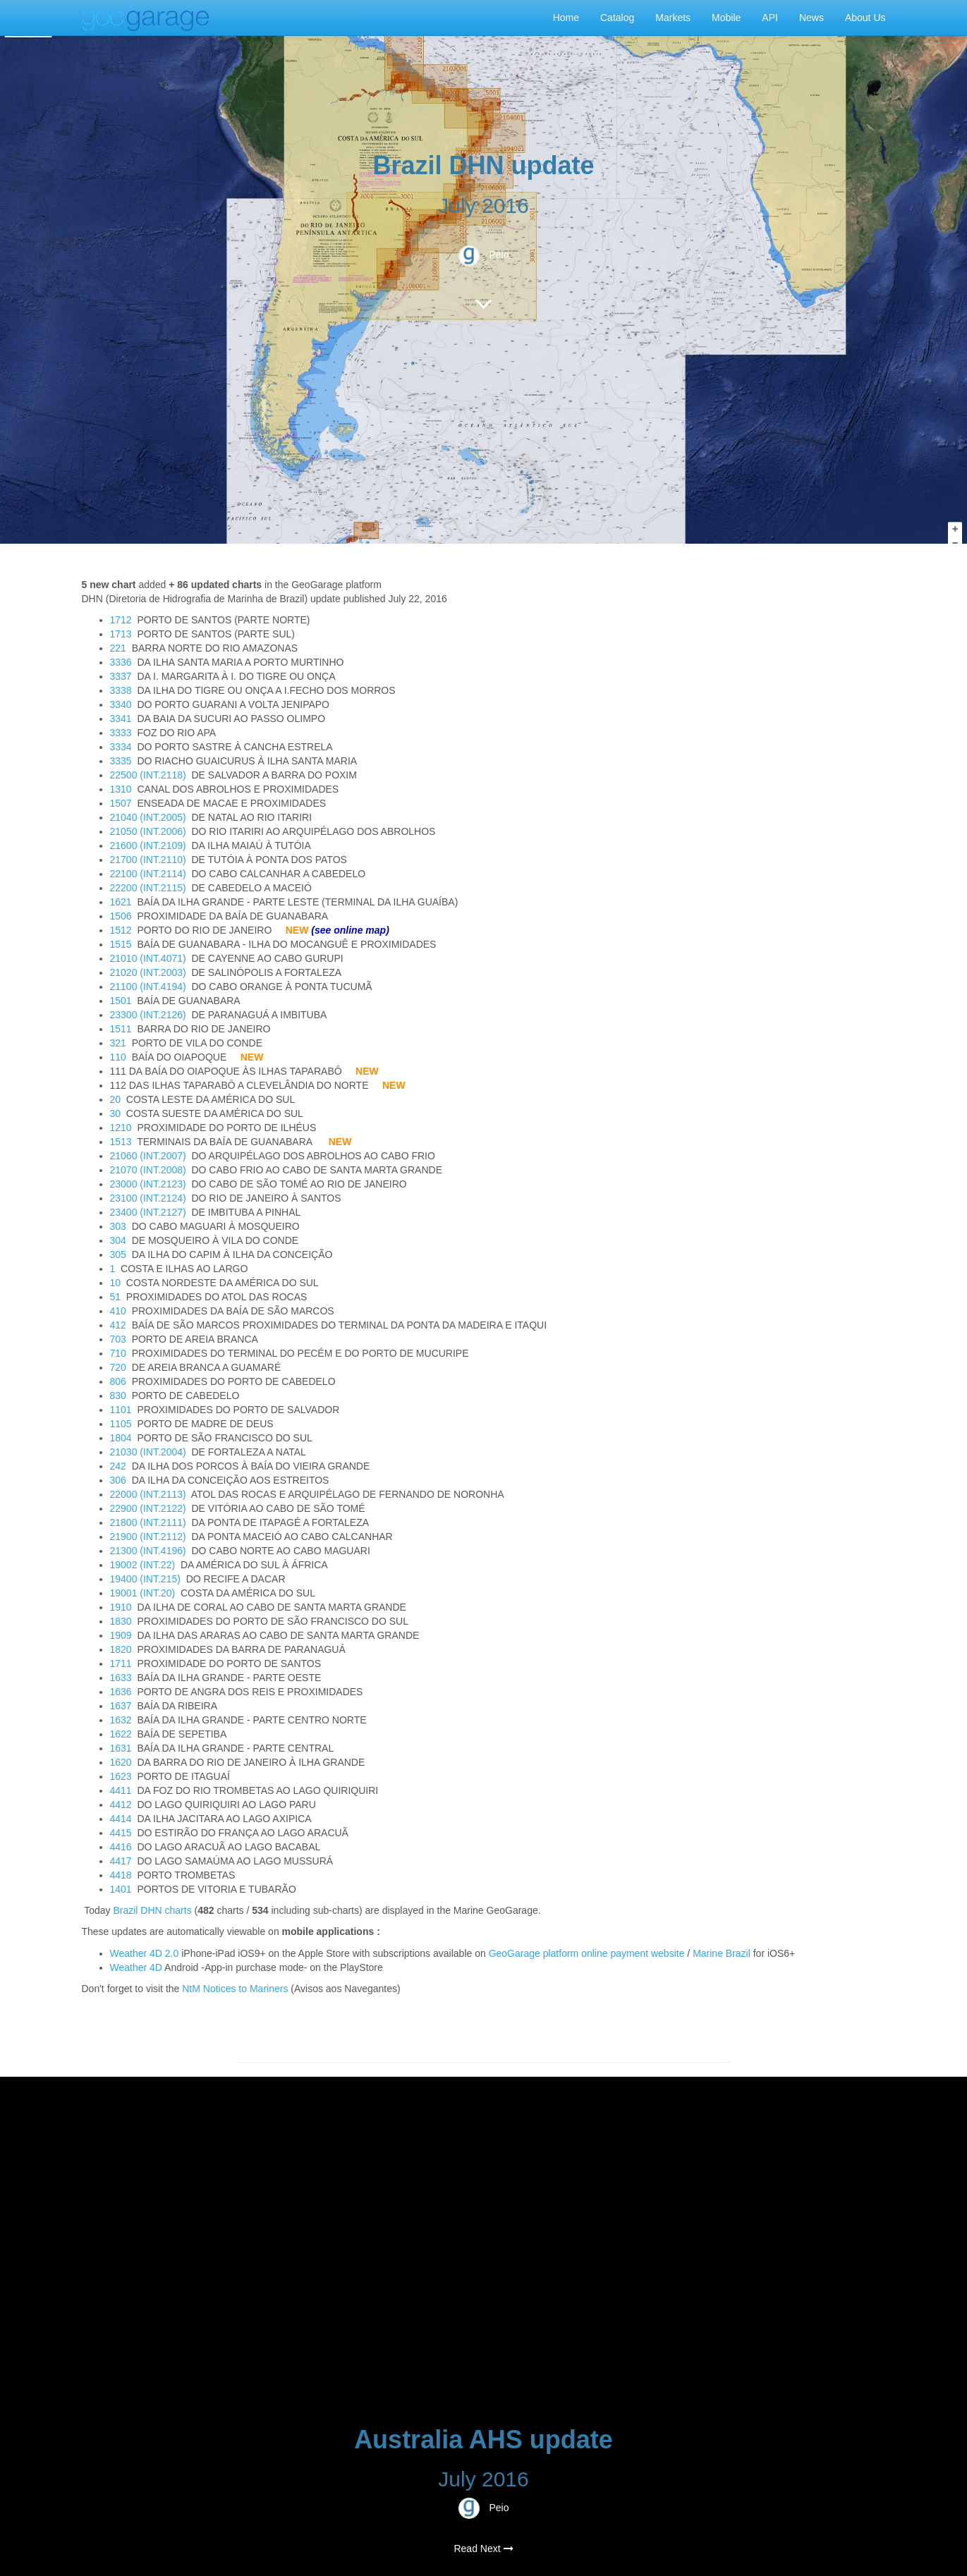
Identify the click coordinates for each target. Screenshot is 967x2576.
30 (115, 1113)
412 (118, 1325)
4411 (121, 1790)
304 (118, 1240)
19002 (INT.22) (143, 1564)
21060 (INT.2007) (148, 1155)
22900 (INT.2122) (148, 1508)
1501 (121, 1000)
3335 (121, 761)
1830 (121, 1621)
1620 (121, 1762)
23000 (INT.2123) (148, 1184)
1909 (121, 1635)
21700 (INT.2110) (148, 859)
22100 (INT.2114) (148, 873)
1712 (121, 619)
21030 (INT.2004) (148, 1452)
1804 (121, 1437)
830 (118, 1395)
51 (115, 1296)
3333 (121, 732)
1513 (121, 1141)
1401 (121, 1889)
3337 (121, 676)
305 (118, 1254)
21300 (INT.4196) (148, 1550)
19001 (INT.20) (143, 1593)
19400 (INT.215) (145, 1579)
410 (118, 1311)
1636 (121, 1691)
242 (118, 1466)
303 (118, 1226)
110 (118, 1057)
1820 (121, 1649)
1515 (121, 944)
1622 (121, 1734)
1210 (121, 1127)
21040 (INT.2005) (148, 817)
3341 (121, 718)
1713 (121, 634)
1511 (121, 1028)
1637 (121, 1705)
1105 (121, 1423)
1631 (121, 1748)
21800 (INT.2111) (148, 1522)
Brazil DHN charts (152, 1910)
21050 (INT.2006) (148, 831)
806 (118, 1381)
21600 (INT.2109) (148, 845)
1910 (121, 1607)
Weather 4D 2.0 (146, 1953)
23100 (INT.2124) (148, 1198)
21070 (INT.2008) (148, 1170)
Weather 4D (136, 1967)
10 (115, 1282)
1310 (121, 789)
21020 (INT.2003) (148, 972)
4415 (121, 1832)
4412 (121, 1804)
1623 (121, 1776)
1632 (121, 1720)
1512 (121, 930)
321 (118, 1043)
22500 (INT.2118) (148, 775)
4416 (121, 1846)
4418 (121, 1875)
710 (118, 1353)
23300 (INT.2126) (148, 1014)
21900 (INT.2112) (148, 1536)
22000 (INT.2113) (148, 1494)
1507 (121, 803)
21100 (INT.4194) (148, 986)
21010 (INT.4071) (148, 958)
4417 (121, 1861)
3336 (121, 662)
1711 (121, 1663)
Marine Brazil (721, 1953)
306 (118, 1480)
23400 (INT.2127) (148, 1212)
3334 (121, 746)
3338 (121, 690)
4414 (121, 1818)
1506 (121, 916)
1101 (121, 1409)
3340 (121, 704)
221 (118, 648)
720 (118, 1367)
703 (118, 1339)
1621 (121, 902)
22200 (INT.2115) (148, 887)
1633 (121, 1677)
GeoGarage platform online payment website (587, 1953)
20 (115, 1099)
